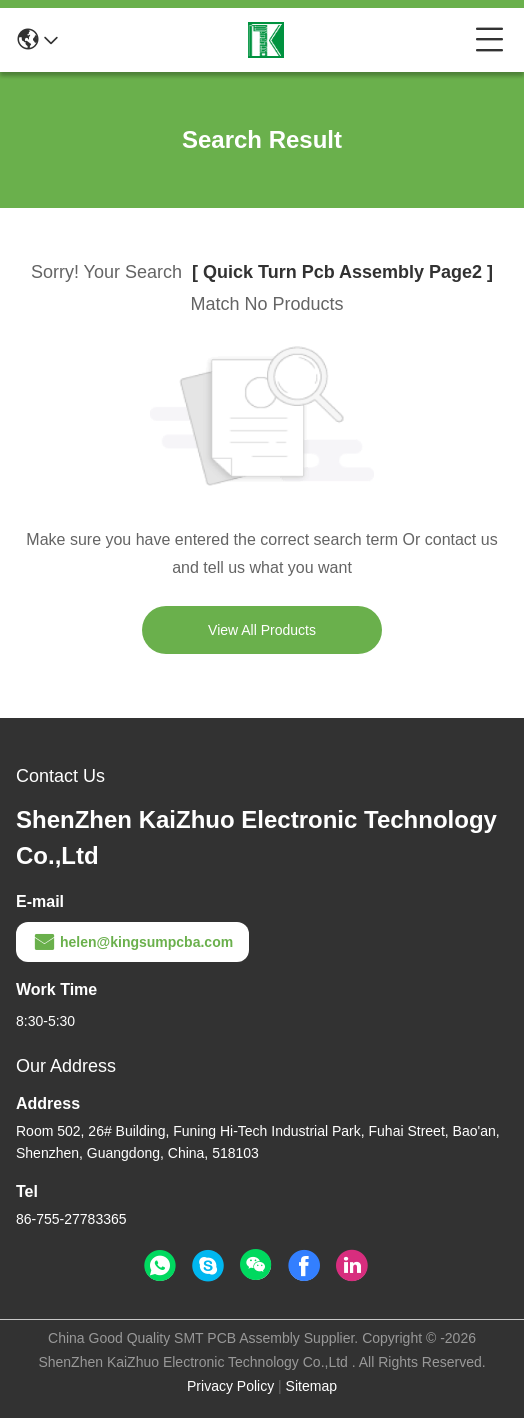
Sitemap (311, 1386)
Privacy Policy (230, 1386)
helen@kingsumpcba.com (132, 942)
